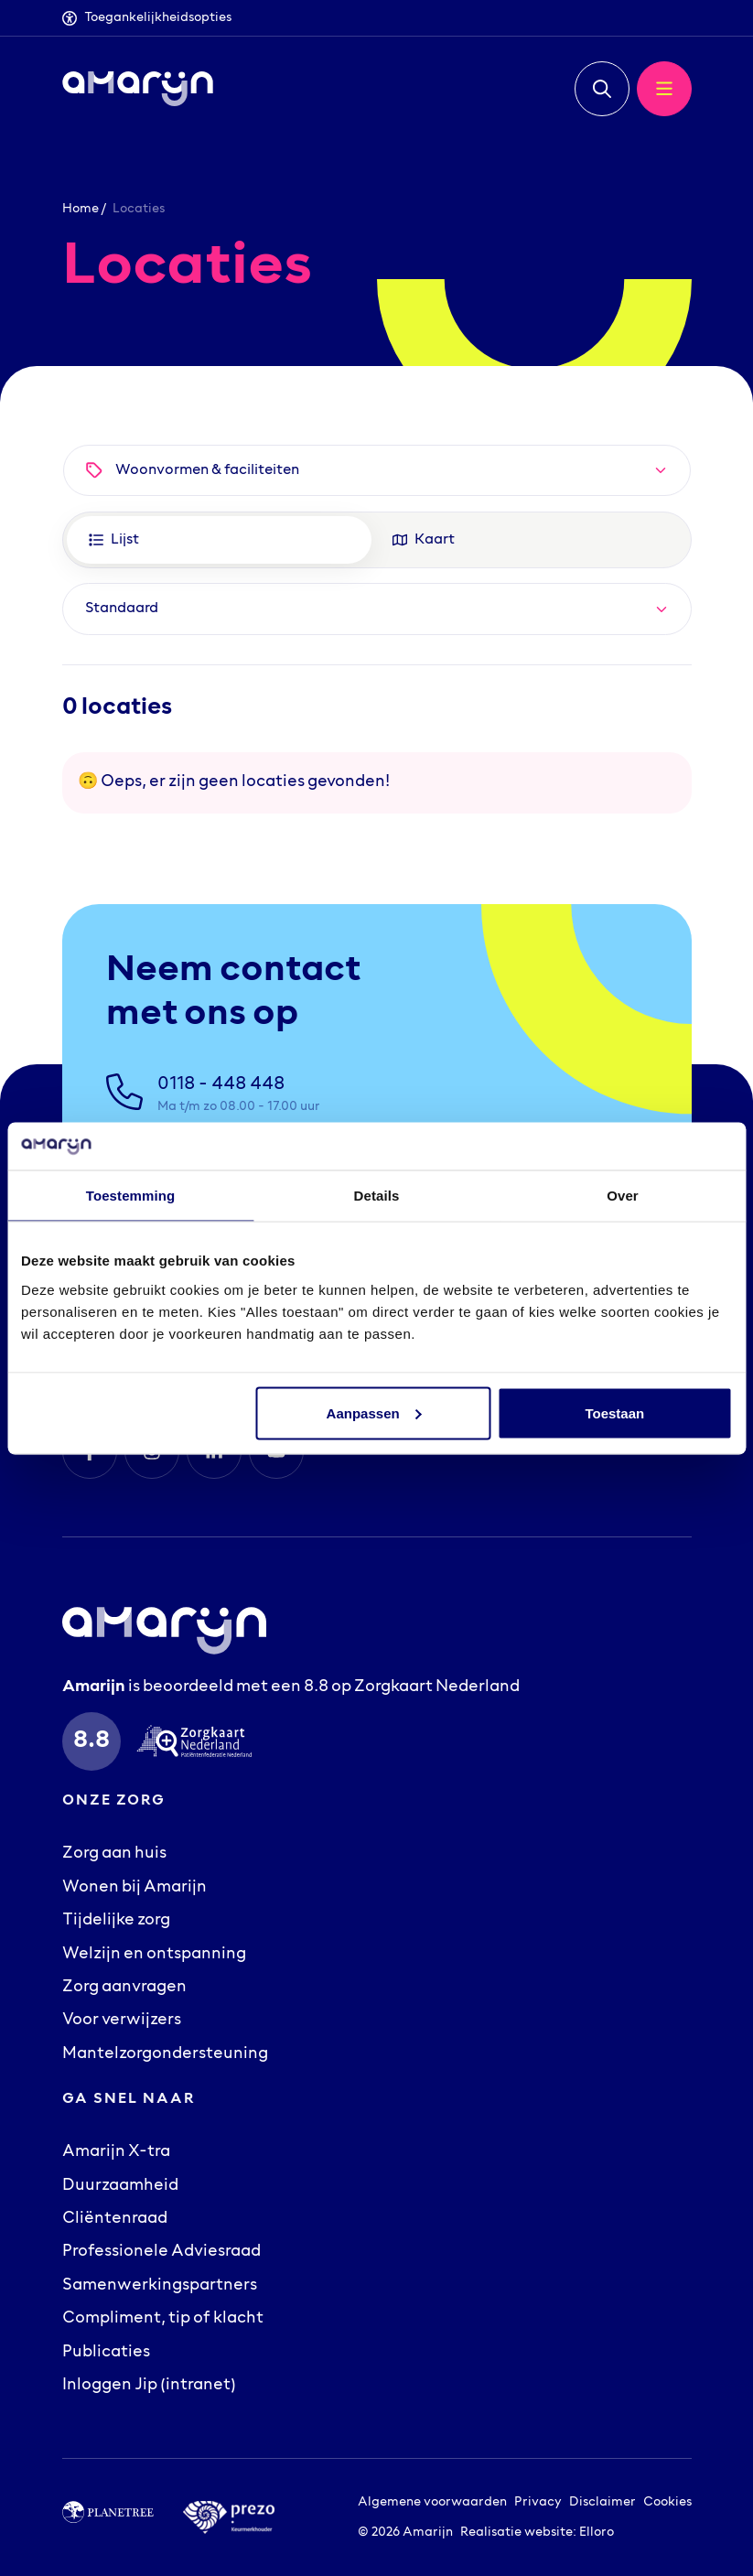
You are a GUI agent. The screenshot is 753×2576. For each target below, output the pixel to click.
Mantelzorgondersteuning (165, 2054)
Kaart (424, 540)
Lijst (114, 540)
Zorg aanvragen (124, 1987)
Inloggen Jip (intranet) (149, 2385)
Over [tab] (623, 1195)
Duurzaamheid (120, 2186)
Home (80, 209)
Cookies (667, 2502)
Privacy (538, 2502)
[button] (602, 88)
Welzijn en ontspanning (154, 1954)
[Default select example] (377, 609)
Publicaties (106, 2352)
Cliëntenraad (114, 2219)
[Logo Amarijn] (137, 89)
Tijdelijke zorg (116, 1920)
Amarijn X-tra (116, 2152)
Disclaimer (602, 2502)
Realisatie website (516, 2532)
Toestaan (614, 1412)
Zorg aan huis (114, 1854)
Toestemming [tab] (131, 1195)
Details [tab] (377, 1195)
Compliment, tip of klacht (163, 2319)
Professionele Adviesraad (161, 2252)
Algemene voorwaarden (432, 2502)
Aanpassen (374, 1412)
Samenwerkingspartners (159, 2286)
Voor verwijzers (121, 2020)
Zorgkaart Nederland (437, 1687)
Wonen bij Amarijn (134, 1888)
